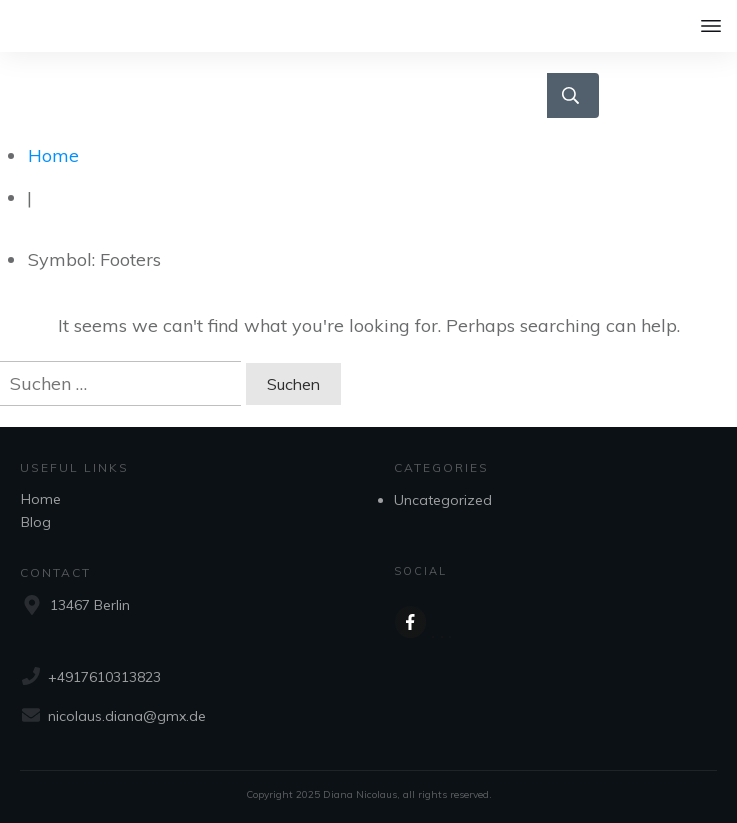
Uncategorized (443, 500)
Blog (36, 522)
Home (41, 499)
